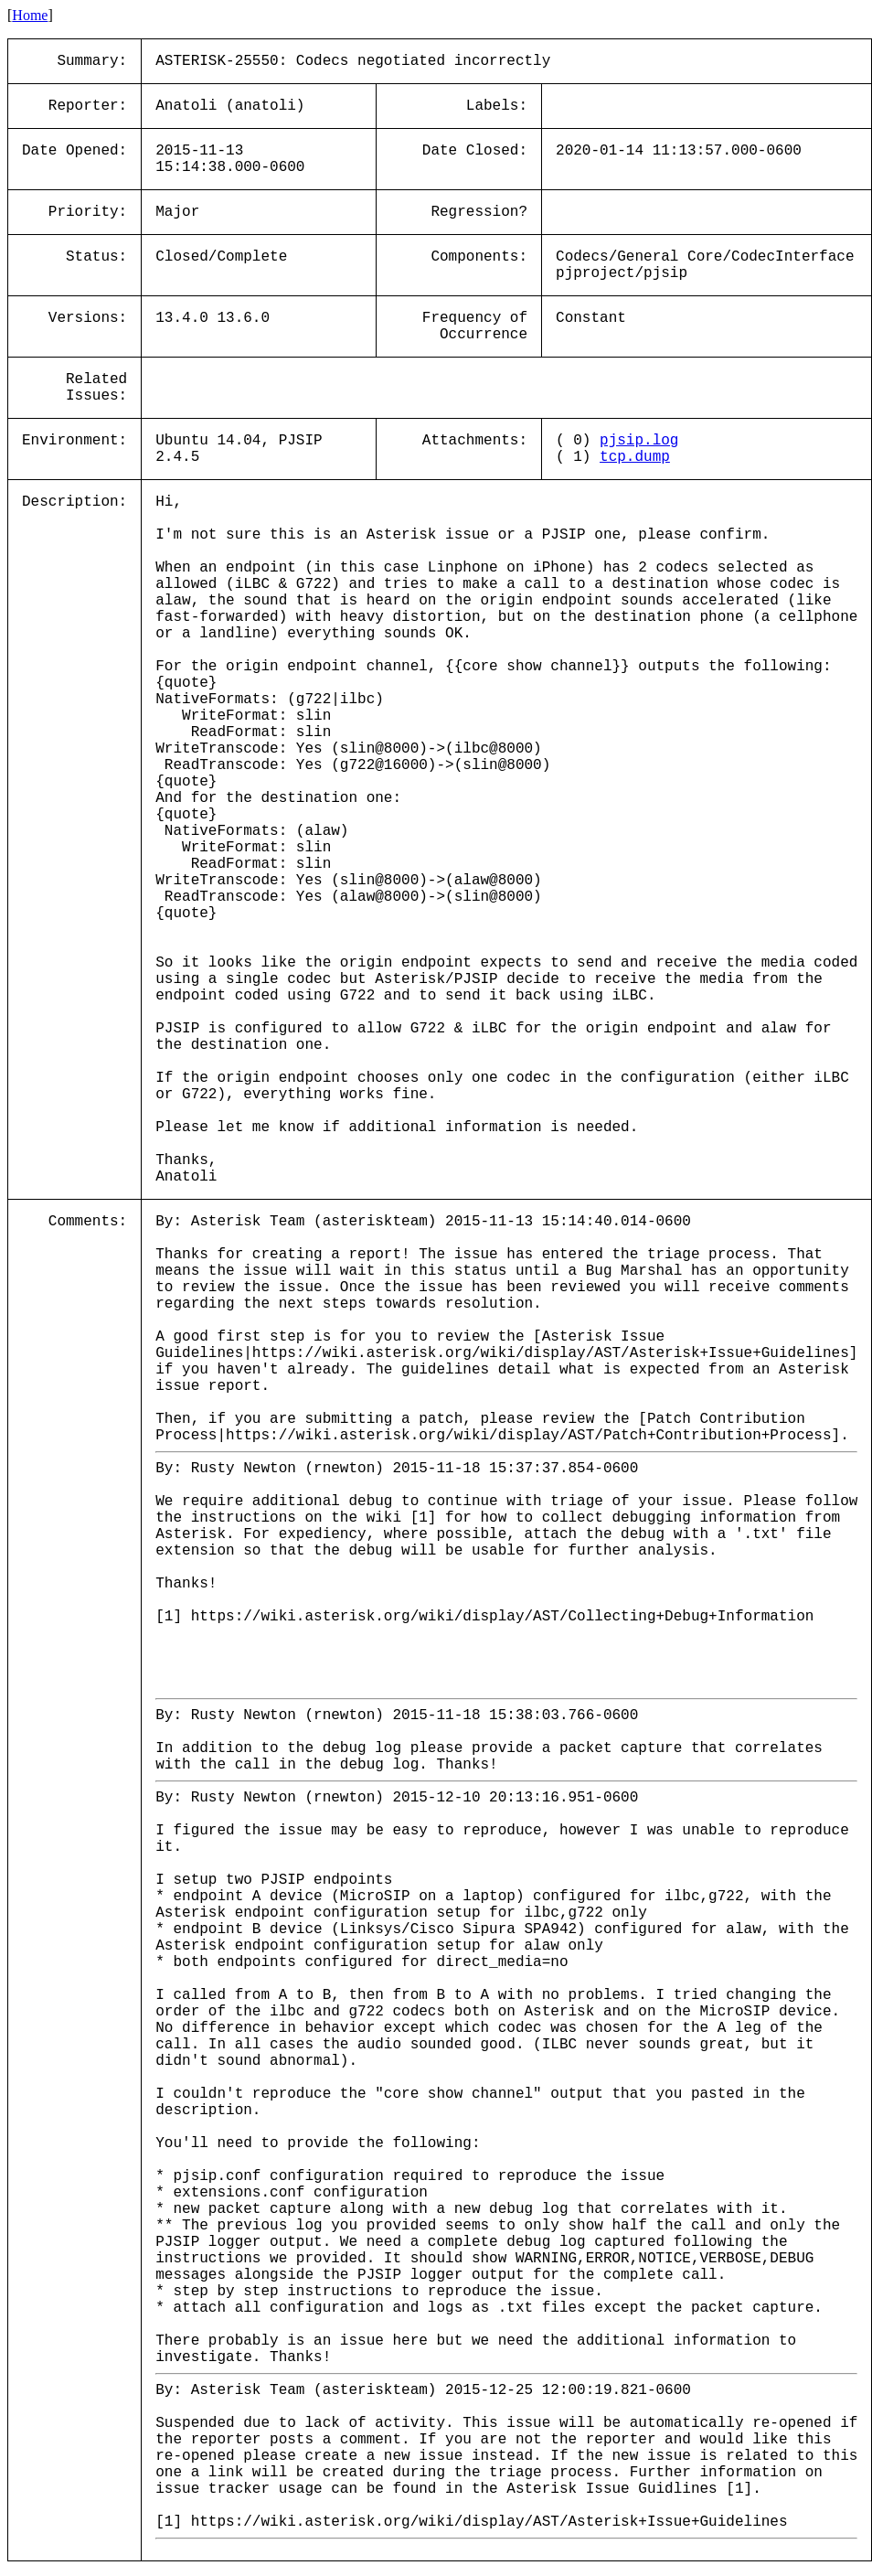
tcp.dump (635, 457)
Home (30, 15)
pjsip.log (639, 441)
